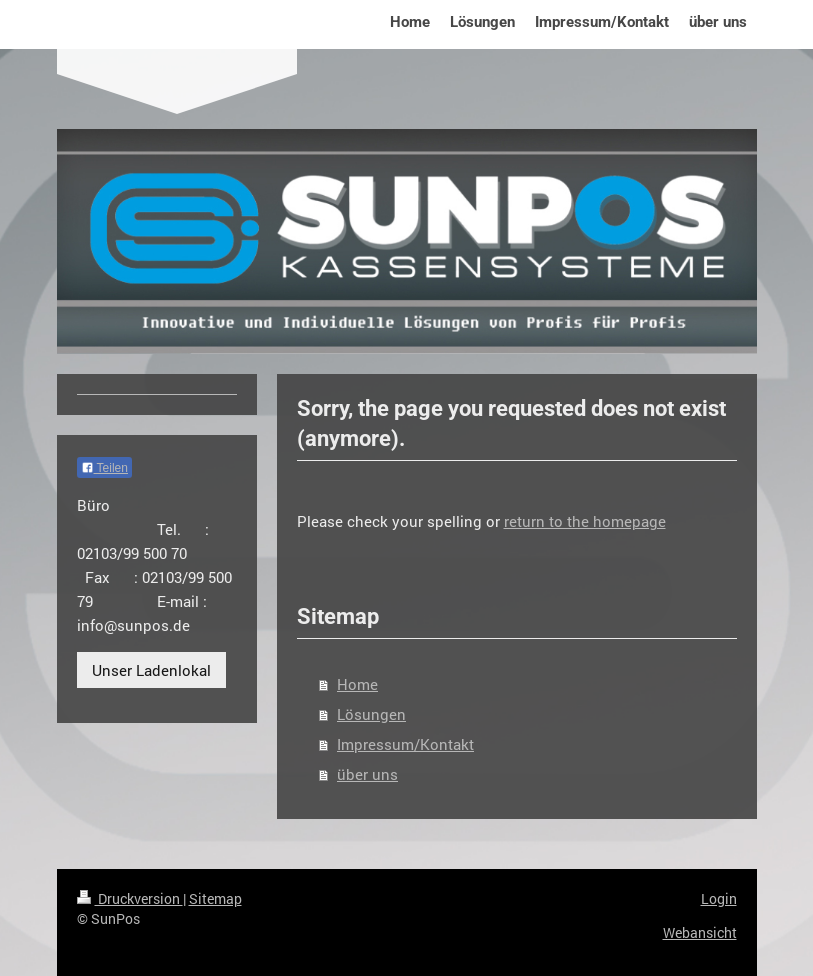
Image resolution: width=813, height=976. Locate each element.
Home (357, 684)
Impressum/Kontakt (405, 744)
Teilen (104, 468)
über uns (367, 774)
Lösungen (371, 714)
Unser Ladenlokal (151, 670)
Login (719, 898)
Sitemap (215, 898)
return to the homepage (585, 521)
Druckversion (130, 898)
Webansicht (700, 932)
